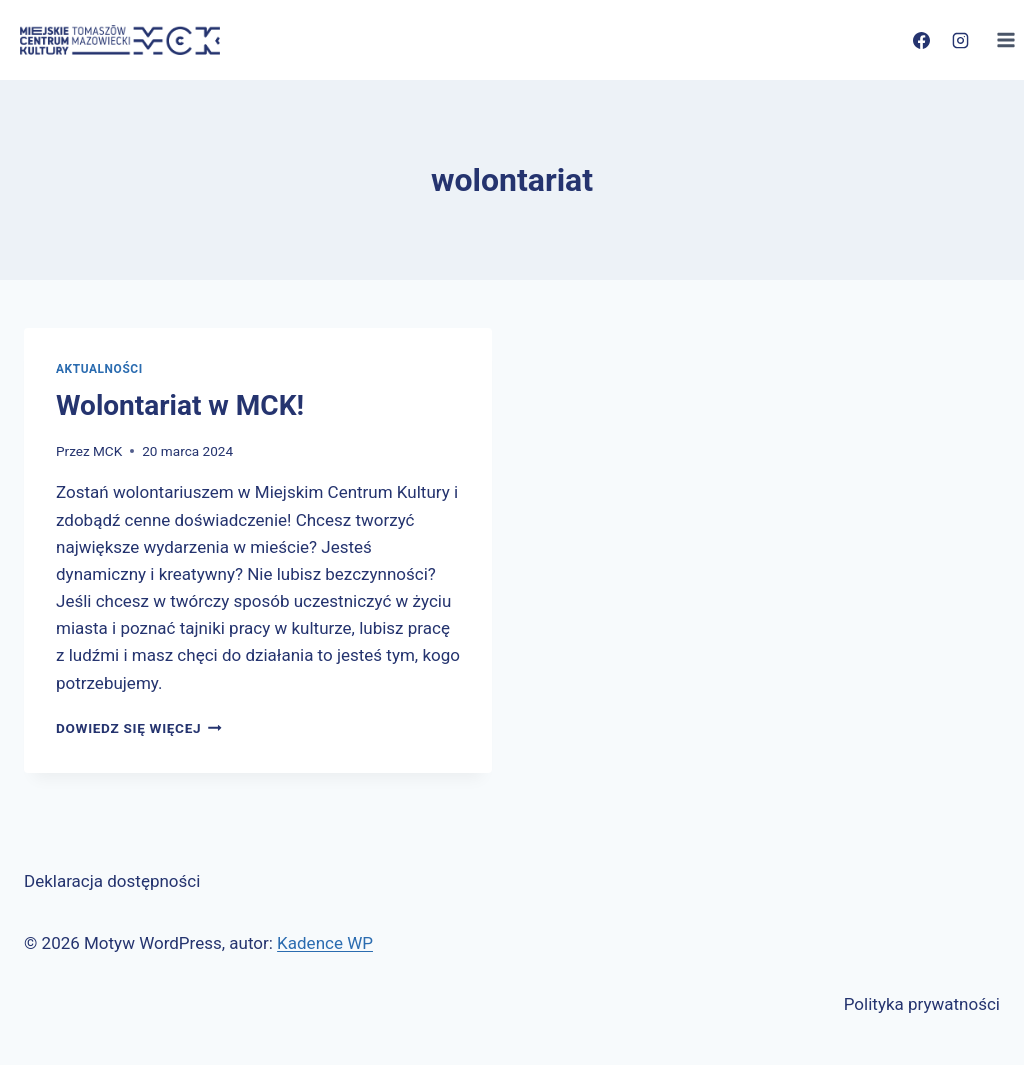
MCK (107, 451)
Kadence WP (325, 943)
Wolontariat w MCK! (180, 405)
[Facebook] (921, 40)
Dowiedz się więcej (139, 728)
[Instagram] (960, 40)
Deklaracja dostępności (112, 881)
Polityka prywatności (922, 1004)
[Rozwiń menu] (1005, 39)
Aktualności (99, 369)
